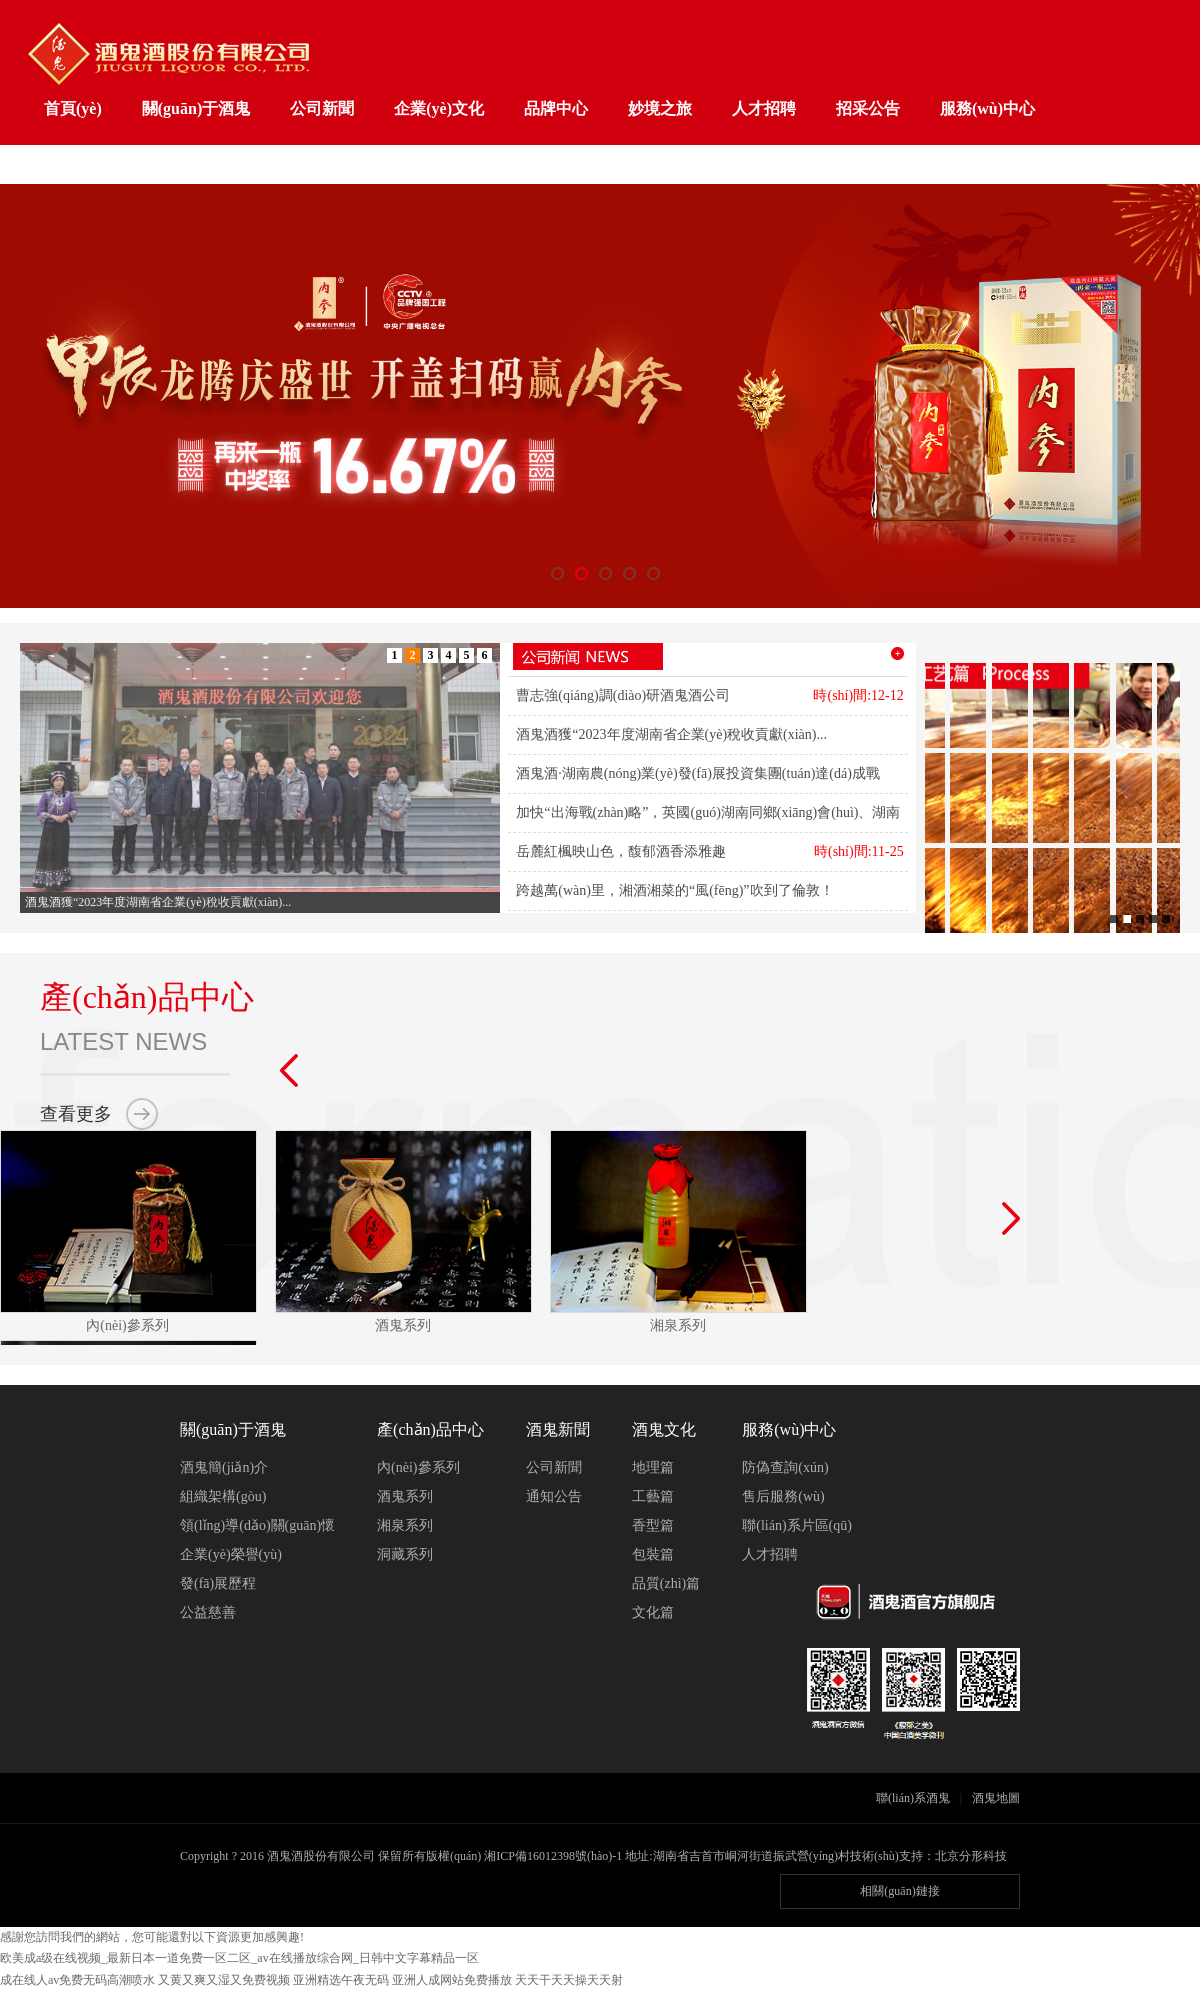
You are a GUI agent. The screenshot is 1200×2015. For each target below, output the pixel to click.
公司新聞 (322, 108)
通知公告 (554, 1496)
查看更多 (76, 1114)
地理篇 (653, 1467)
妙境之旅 (660, 108)
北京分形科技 (971, 1856)
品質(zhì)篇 (666, 1583)
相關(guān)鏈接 (899, 1891)
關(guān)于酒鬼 (196, 108)
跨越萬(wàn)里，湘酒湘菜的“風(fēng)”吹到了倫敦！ (674, 890)
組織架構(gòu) (223, 1496)
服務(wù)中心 (987, 108)
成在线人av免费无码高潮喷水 (77, 1980)
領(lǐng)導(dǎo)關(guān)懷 (257, 1525)
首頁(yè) (73, 108)
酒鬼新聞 (558, 1429)
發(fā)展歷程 (218, 1583)
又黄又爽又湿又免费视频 (224, 1980)
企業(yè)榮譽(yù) (231, 1554)
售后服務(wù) (783, 1496)
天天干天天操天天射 (569, 1980)
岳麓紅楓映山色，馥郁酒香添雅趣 (621, 851)
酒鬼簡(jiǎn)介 (224, 1467)
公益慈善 (208, 1612)
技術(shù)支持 (886, 1856)
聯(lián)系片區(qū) (797, 1525)
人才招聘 (764, 108)
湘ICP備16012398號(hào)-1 (553, 1856)
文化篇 (653, 1612)
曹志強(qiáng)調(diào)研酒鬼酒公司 (623, 695)
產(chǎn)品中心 (430, 1429)
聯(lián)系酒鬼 (913, 1798)
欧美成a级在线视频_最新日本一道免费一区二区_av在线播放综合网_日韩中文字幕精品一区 (239, 1958)
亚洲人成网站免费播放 (452, 1980)
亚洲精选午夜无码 (341, 1980)
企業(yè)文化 (439, 108)
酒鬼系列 (405, 1496)
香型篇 (653, 1525)
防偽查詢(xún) (785, 1467)
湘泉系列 (405, 1525)
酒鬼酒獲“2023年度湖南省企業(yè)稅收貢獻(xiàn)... (671, 734)
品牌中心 (556, 108)
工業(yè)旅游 (89, 165)
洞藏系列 (405, 1554)
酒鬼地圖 (996, 1798)
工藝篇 (653, 1496)
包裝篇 (653, 1554)
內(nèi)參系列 (418, 1467)
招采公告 (868, 108)
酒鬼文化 (664, 1429)
